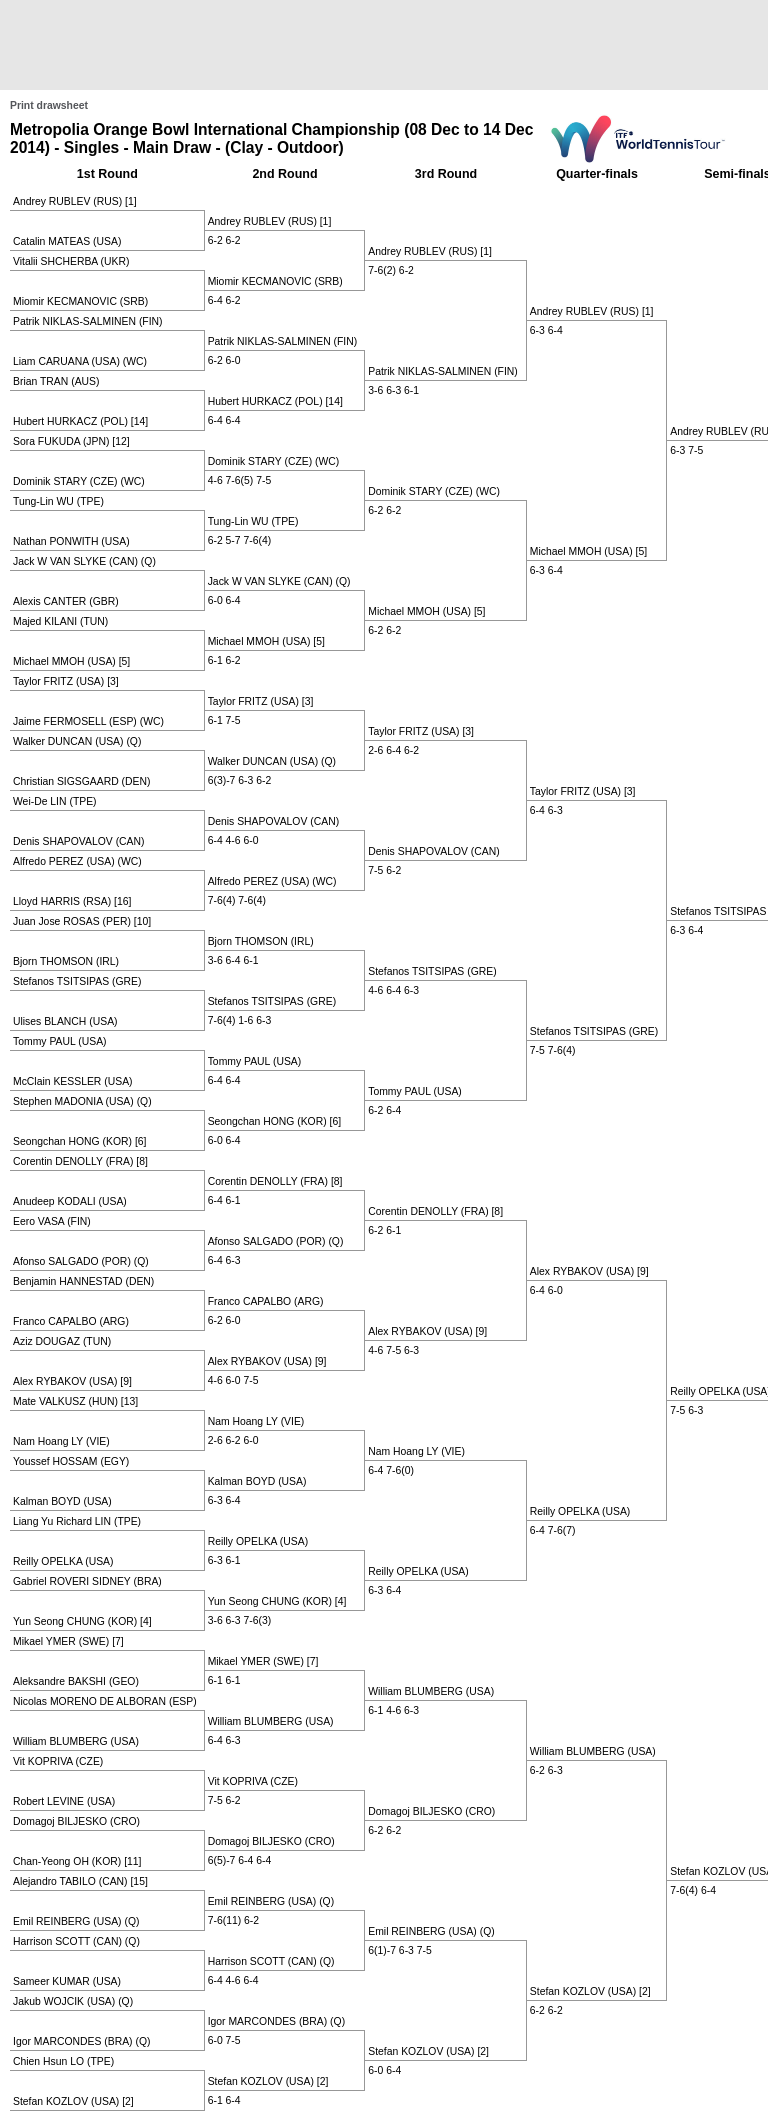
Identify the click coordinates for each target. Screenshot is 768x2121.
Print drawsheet (49, 105)
